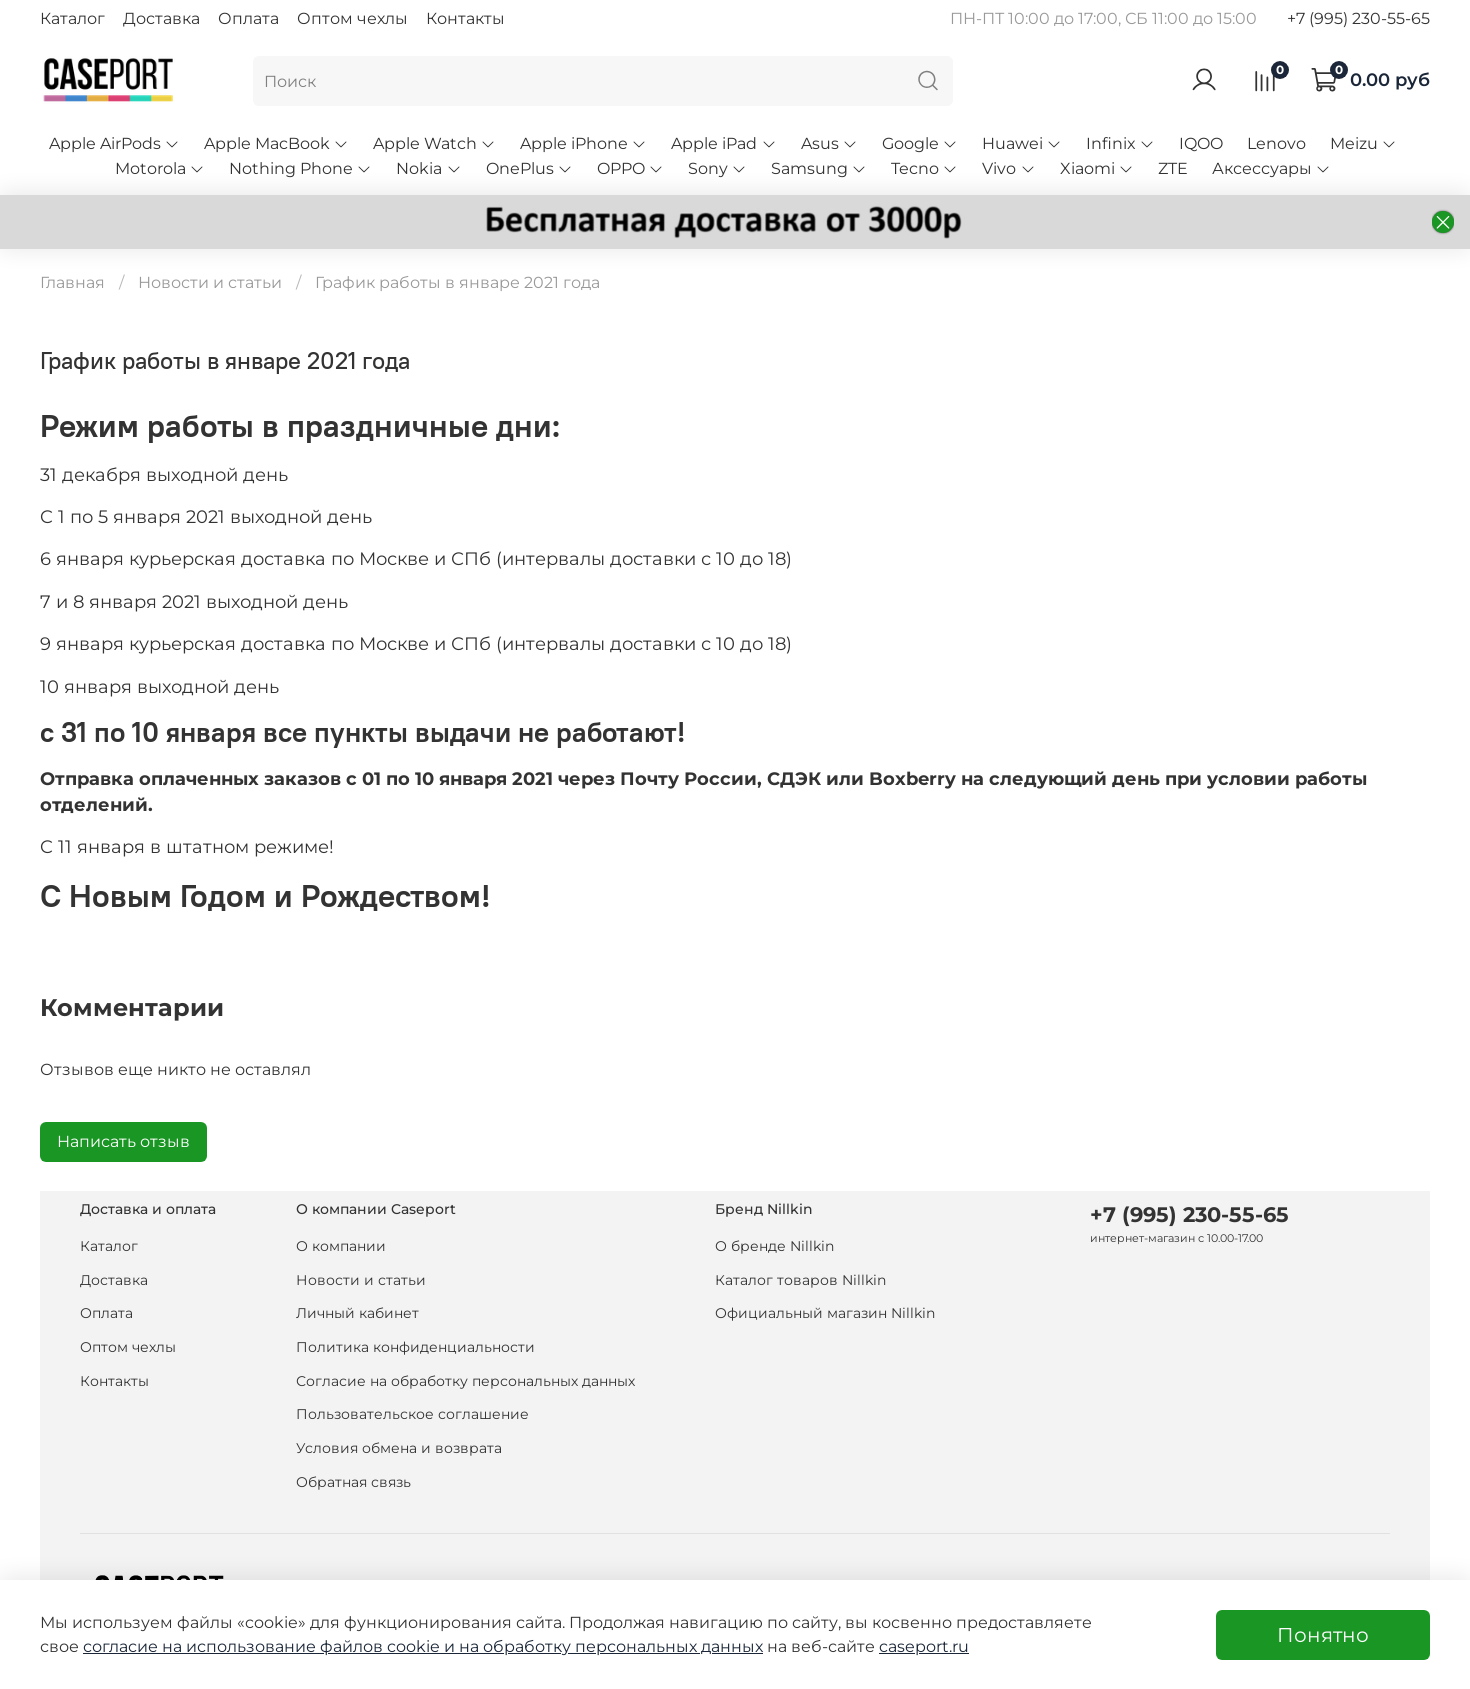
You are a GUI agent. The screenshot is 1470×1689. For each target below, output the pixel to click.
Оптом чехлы (352, 18)
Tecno (924, 168)
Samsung (819, 168)
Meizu (1363, 143)
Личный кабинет (357, 1313)
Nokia (428, 168)
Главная (72, 282)
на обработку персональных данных (611, 1646)
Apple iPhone (583, 143)
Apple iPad (723, 143)
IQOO (1201, 143)
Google (920, 143)
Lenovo (1276, 143)
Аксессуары (1271, 168)
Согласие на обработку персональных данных (465, 1381)
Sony (717, 168)
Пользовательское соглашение (412, 1414)
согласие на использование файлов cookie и (271, 1646)
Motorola (160, 168)
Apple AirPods (114, 143)
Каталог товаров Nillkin (800, 1280)
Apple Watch (434, 143)
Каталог (72, 18)
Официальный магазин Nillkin (825, 1313)
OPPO (630, 168)
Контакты (465, 18)
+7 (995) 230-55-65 (1358, 18)
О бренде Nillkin (774, 1246)
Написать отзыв (123, 1141)
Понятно (1323, 1635)
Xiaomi (1097, 168)
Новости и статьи (210, 282)
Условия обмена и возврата (399, 1448)
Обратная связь (353, 1482)
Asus (829, 143)
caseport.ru (924, 1646)
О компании (341, 1246)
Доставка (161, 18)
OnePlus (529, 168)
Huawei (1022, 143)
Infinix (1120, 143)
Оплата (248, 18)
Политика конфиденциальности (415, 1347)
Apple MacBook (276, 143)
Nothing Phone (300, 168)
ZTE (1173, 168)
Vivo (1008, 168)
